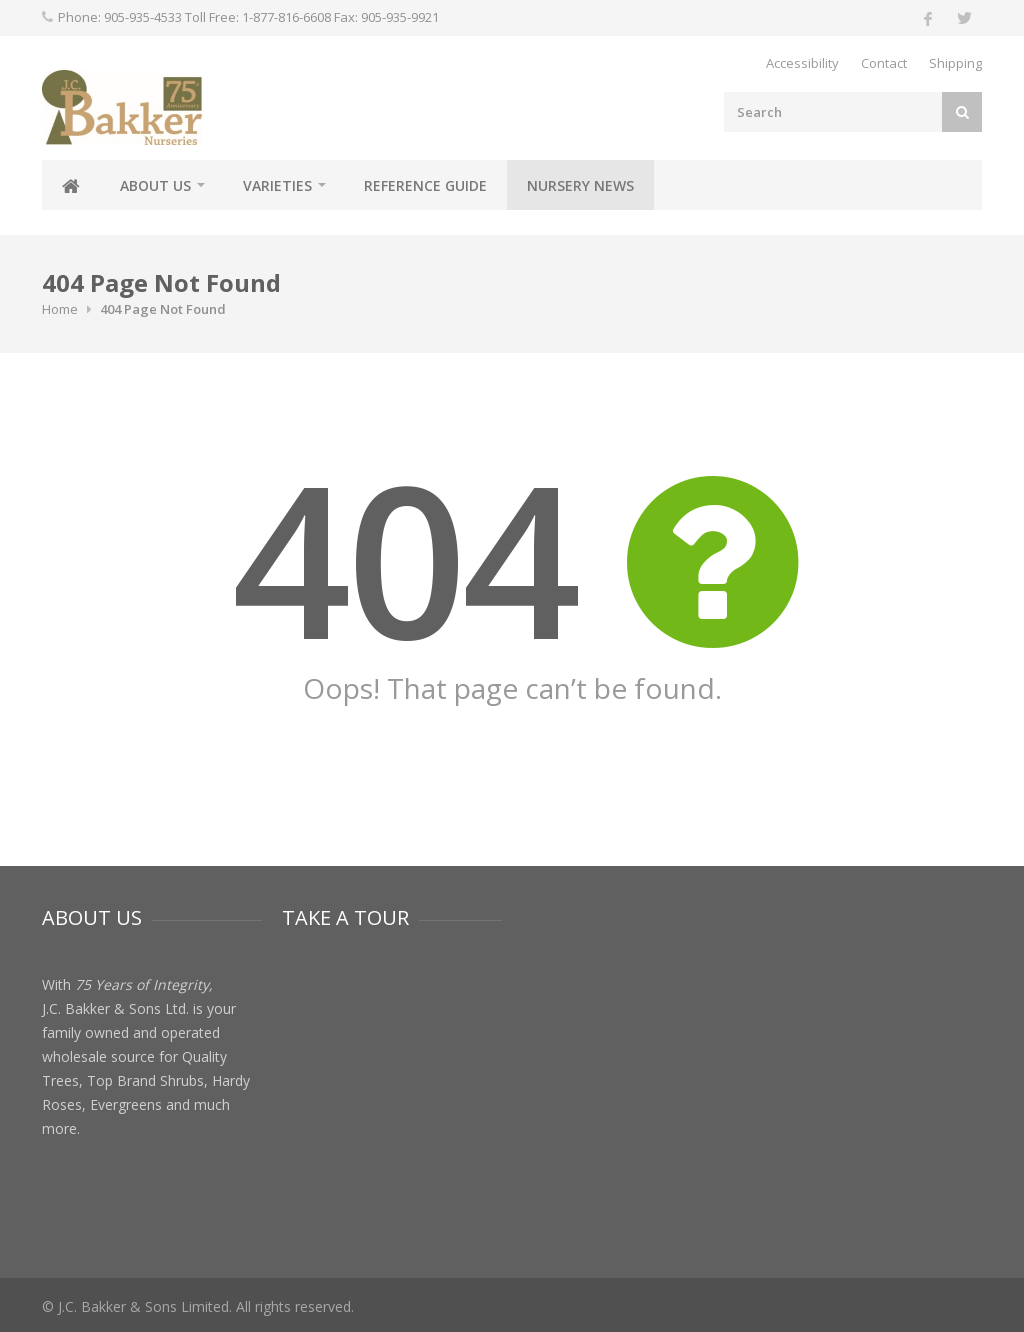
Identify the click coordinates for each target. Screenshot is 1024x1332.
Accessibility (802, 63)
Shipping (955, 63)
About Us (155, 185)
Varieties (277, 185)
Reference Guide (425, 185)
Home (60, 309)
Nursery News (580, 185)
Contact (884, 63)
